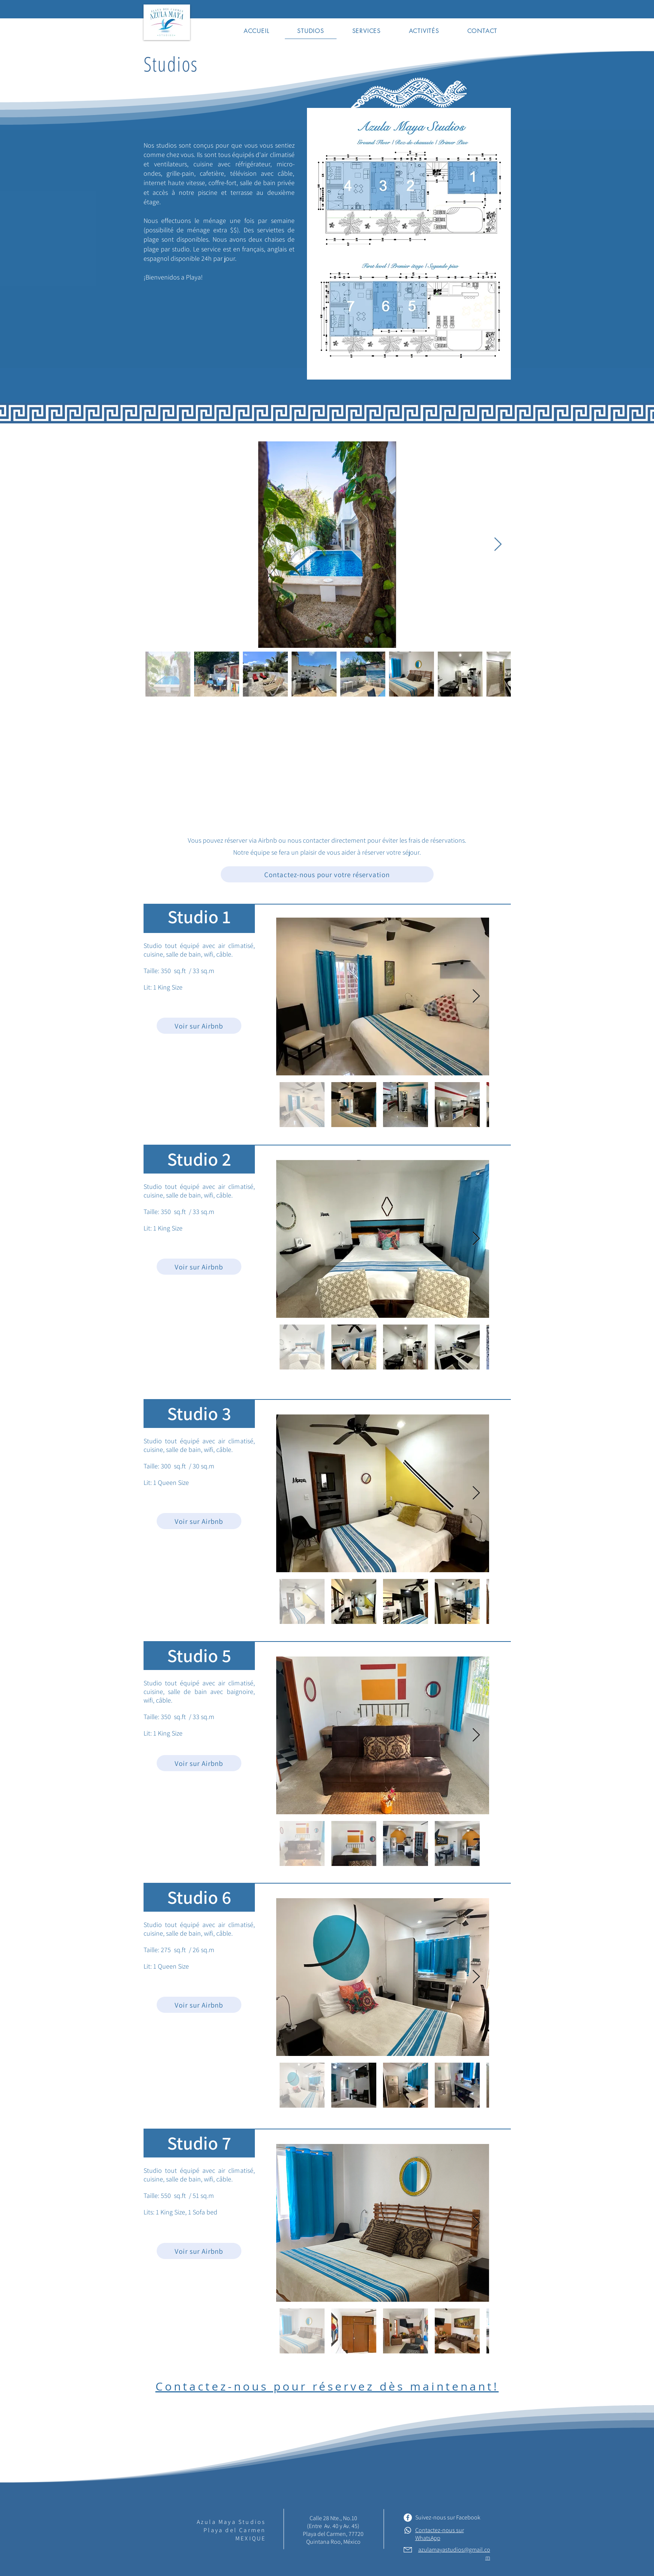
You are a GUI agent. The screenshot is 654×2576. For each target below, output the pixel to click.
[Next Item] (498, 544)
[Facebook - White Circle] (408, 2517)
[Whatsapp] (408, 2530)
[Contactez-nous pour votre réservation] (327, 874)
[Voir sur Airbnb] (199, 1026)
